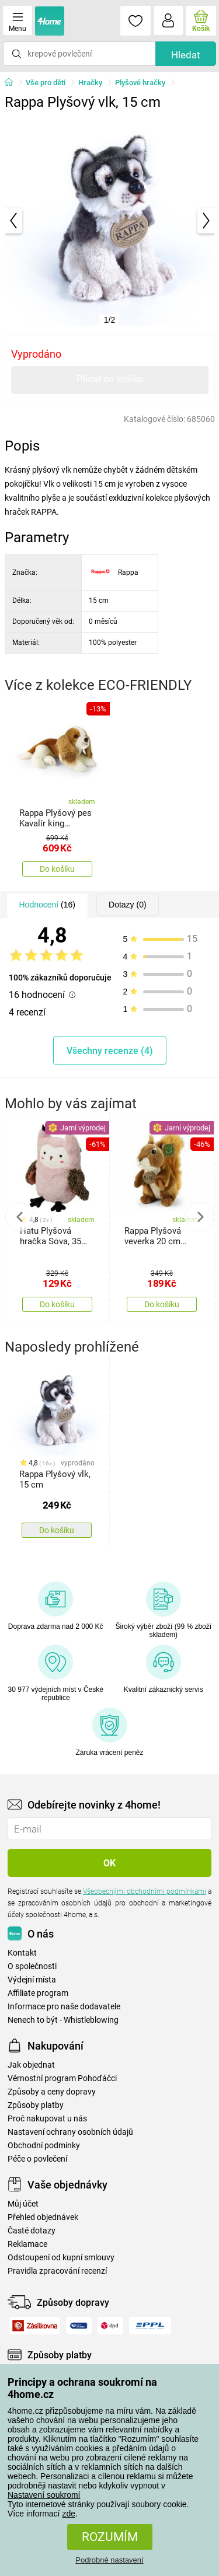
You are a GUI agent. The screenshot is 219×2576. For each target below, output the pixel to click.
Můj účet (23, 2204)
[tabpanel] (110, 221)
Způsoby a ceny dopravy (52, 2092)
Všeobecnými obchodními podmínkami (144, 1891)
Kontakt (22, 1953)
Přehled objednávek (43, 2217)
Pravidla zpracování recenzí (57, 2271)
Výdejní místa (32, 1979)
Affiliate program (38, 1993)
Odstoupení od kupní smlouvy (61, 2257)
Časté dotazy (31, 2230)
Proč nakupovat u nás (47, 2118)
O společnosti (32, 1966)
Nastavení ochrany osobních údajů (70, 2132)
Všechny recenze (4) (110, 1050)
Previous (19, 1216)
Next (199, 1216)
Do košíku (57, 869)
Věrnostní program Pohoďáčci (62, 2078)
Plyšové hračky (140, 82)
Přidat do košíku (110, 379)
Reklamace (27, 2244)
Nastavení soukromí (44, 2495)
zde (68, 2513)
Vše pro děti (45, 82)
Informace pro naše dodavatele (64, 2006)
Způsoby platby (36, 2105)
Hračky (90, 82)
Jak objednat (31, 2065)
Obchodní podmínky (44, 2145)
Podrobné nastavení (109, 2560)
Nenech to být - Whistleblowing (63, 2020)
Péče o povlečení (37, 2159)
